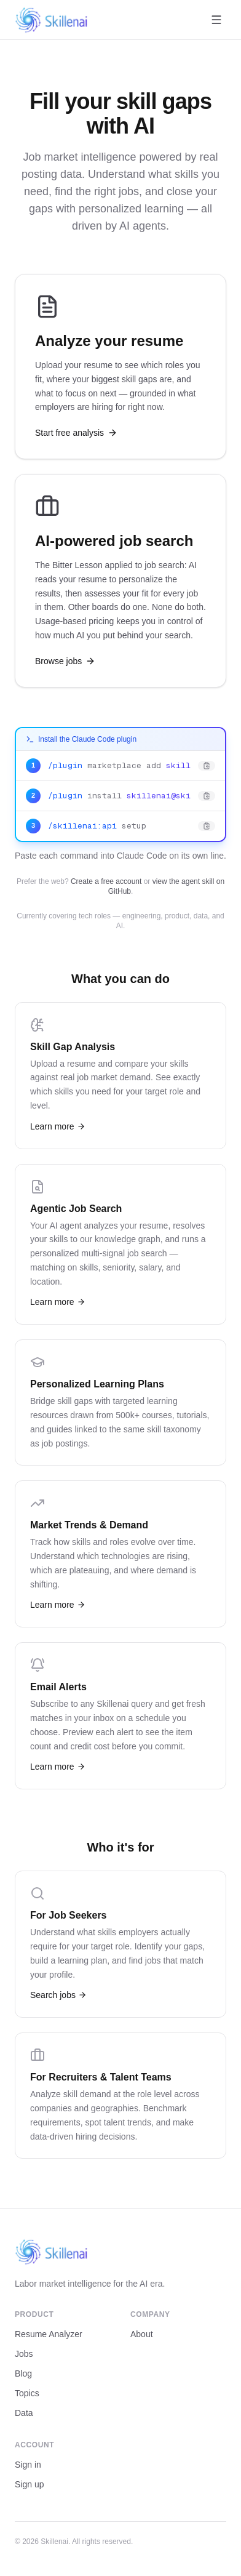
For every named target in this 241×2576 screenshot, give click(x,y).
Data (24, 2413)
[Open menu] (216, 20)
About (141, 2334)
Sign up (29, 2484)
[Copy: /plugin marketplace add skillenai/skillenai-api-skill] (120, 766)
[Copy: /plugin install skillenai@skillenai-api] (120, 796)
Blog (23, 2373)
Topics (27, 2393)
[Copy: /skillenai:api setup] (120, 826)
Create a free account (106, 881)
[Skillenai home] (52, 20)
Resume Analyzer (48, 2334)
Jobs (24, 2354)
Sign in (28, 2465)
